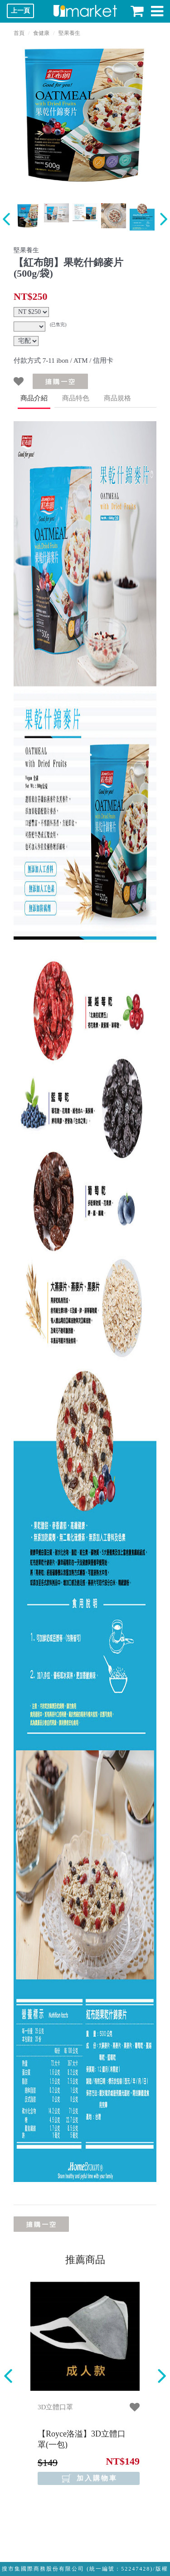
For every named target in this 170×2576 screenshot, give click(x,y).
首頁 (19, 33)
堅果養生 (69, 33)
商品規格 (117, 398)
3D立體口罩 (55, 2407)
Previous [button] (8, 2376)
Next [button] (162, 2376)
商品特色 (75, 398)
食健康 (41, 33)
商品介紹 (34, 398)
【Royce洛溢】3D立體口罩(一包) (82, 2439)
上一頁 (20, 10)
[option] (85, 115)
